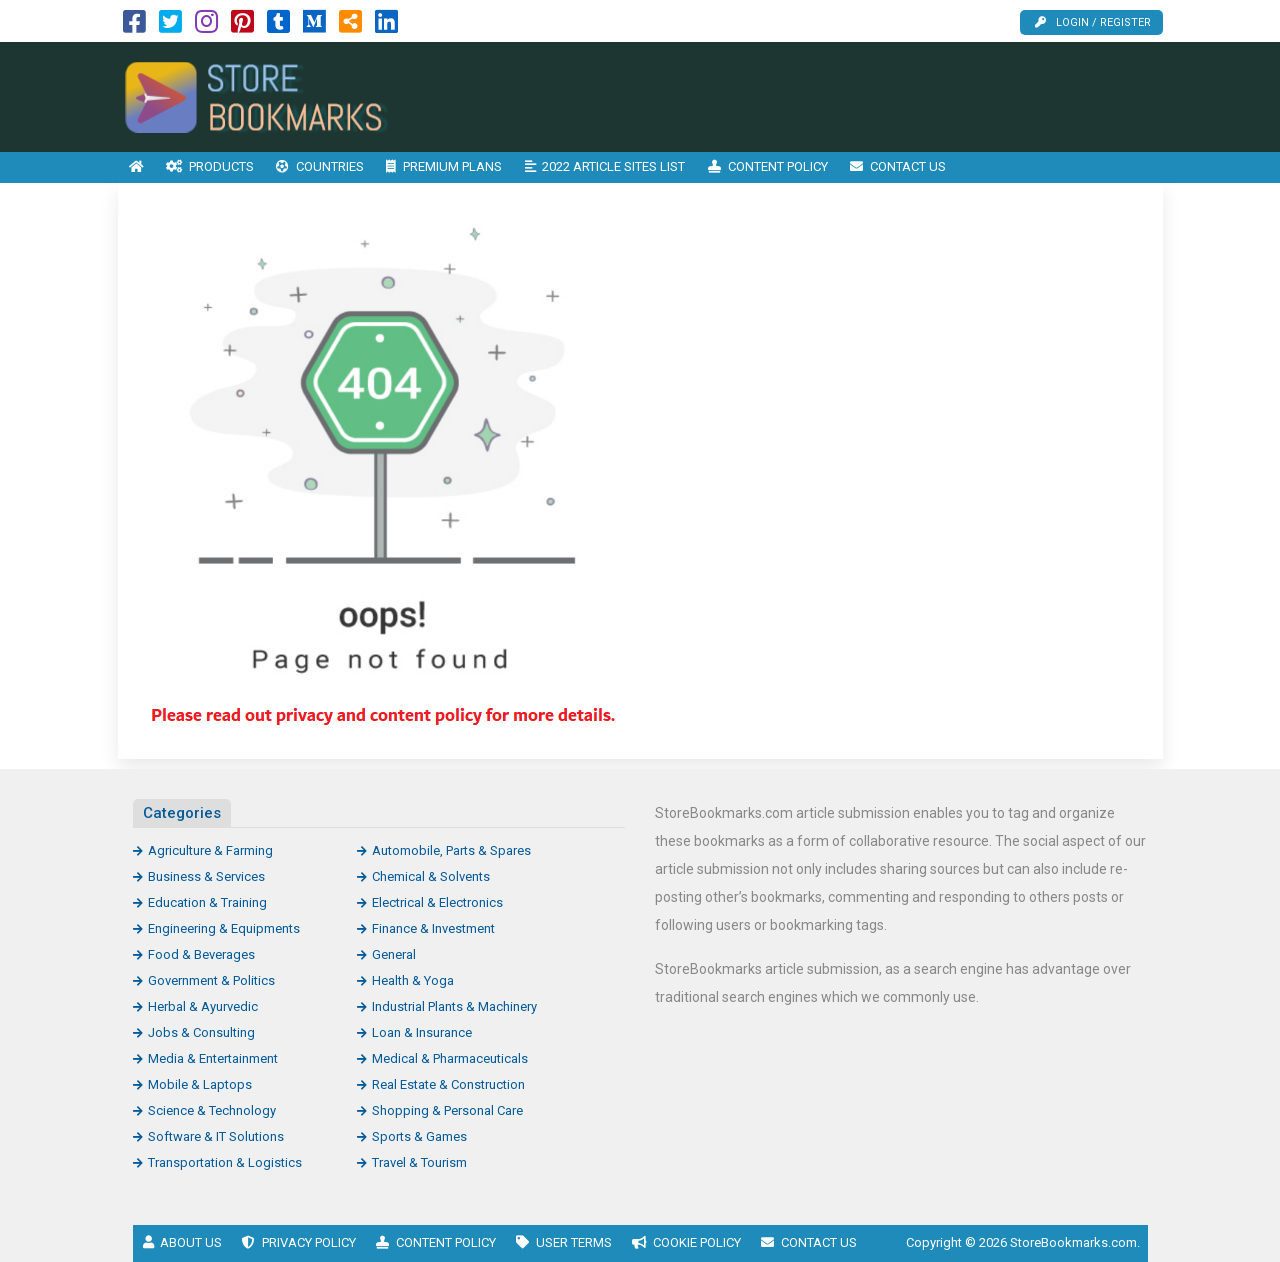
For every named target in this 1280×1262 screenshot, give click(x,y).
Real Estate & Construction (448, 1084)
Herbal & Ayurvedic (203, 1006)
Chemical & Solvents (431, 876)
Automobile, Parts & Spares (451, 850)
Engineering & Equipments (224, 928)
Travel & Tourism (419, 1162)
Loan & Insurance (422, 1032)
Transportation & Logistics (225, 1162)
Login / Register (1093, 22)
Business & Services (206, 876)
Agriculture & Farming (210, 850)
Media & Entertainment (213, 1058)
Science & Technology (212, 1110)
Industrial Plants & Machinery (454, 1006)
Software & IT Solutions (216, 1136)
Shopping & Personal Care (447, 1110)
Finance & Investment (433, 928)
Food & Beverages (201, 954)
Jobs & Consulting (201, 1032)
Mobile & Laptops (200, 1084)
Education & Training (207, 902)
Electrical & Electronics (437, 902)
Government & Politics (211, 980)
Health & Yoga (413, 980)
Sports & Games (419, 1136)
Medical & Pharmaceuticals (450, 1058)
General (394, 954)
